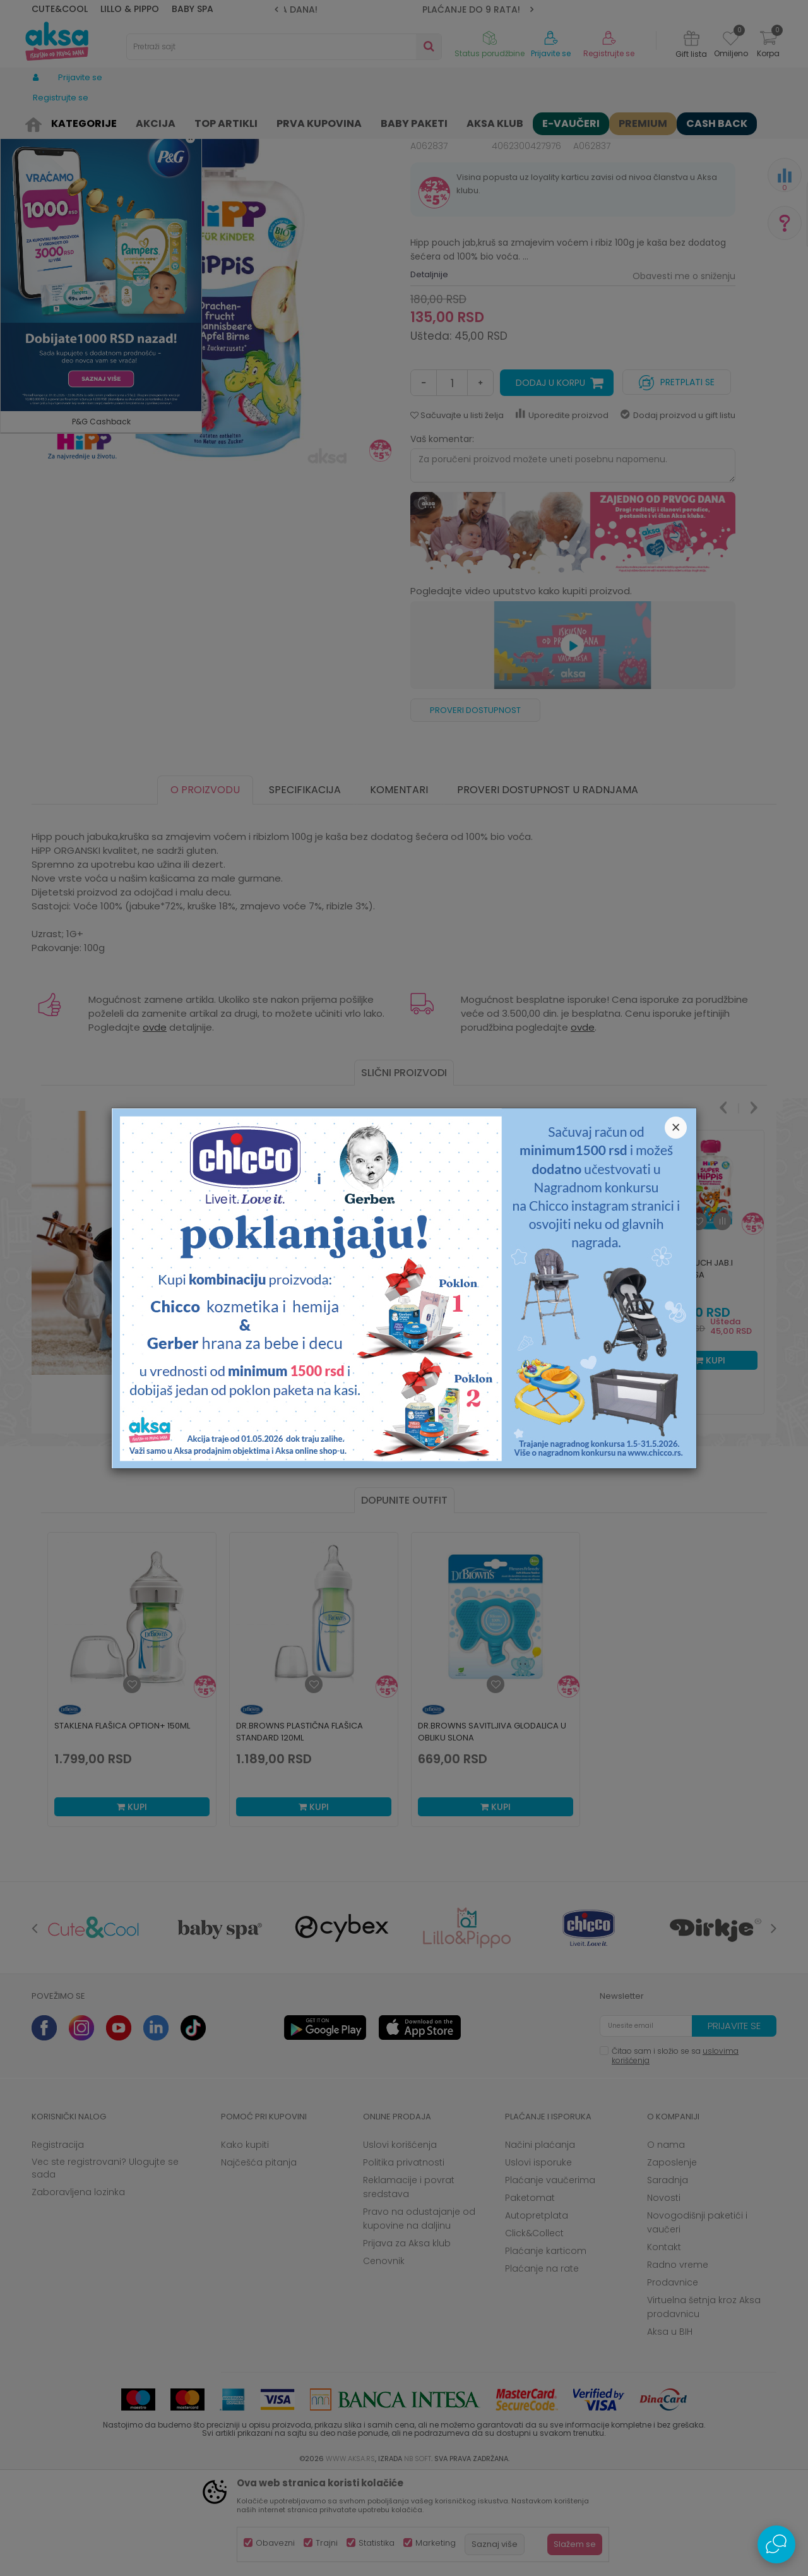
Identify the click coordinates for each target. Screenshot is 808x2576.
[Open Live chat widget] (776, 2544)
